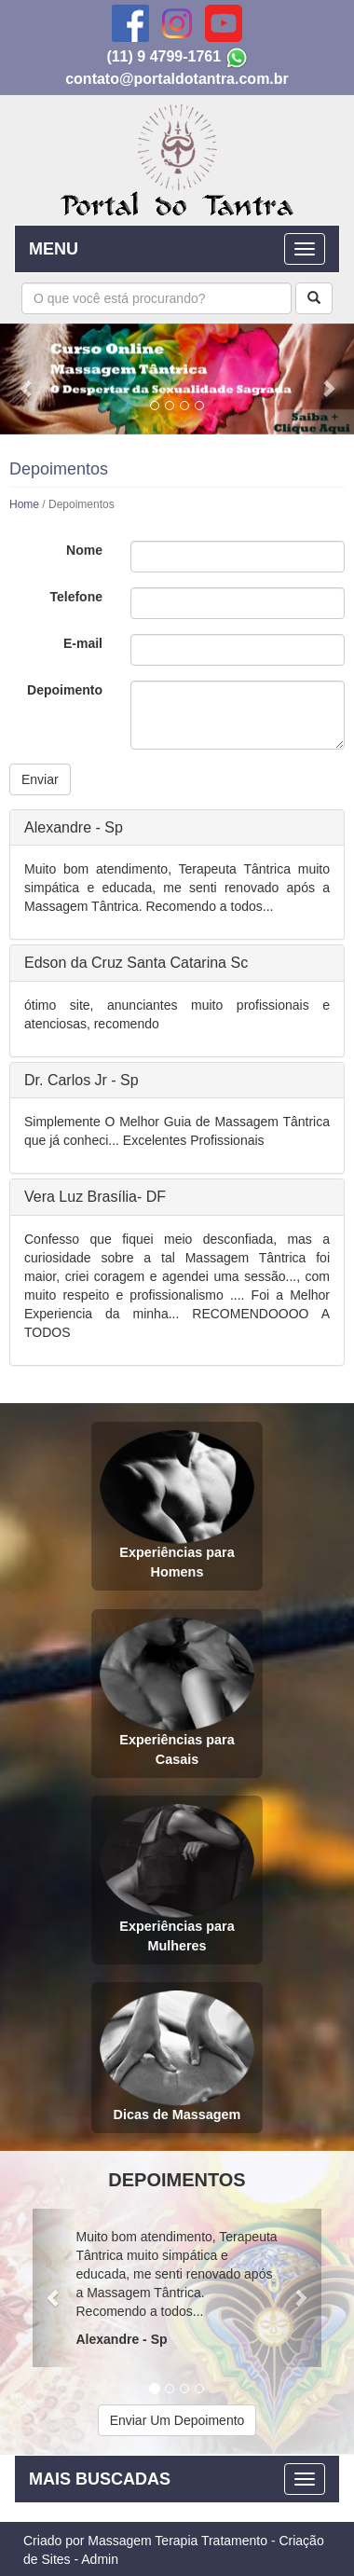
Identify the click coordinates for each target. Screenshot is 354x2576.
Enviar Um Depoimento (177, 2420)
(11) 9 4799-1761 (163, 56)
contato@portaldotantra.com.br (177, 79)
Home (24, 504)
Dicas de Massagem (177, 2056)
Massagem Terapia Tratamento (177, 2540)
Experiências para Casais (177, 1692)
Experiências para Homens (177, 1504)
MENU (53, 249)
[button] (26, 379)
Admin (99, 2559)
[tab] (177, 828)
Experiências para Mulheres (177, 1878)
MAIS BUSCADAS (99, 2479)
